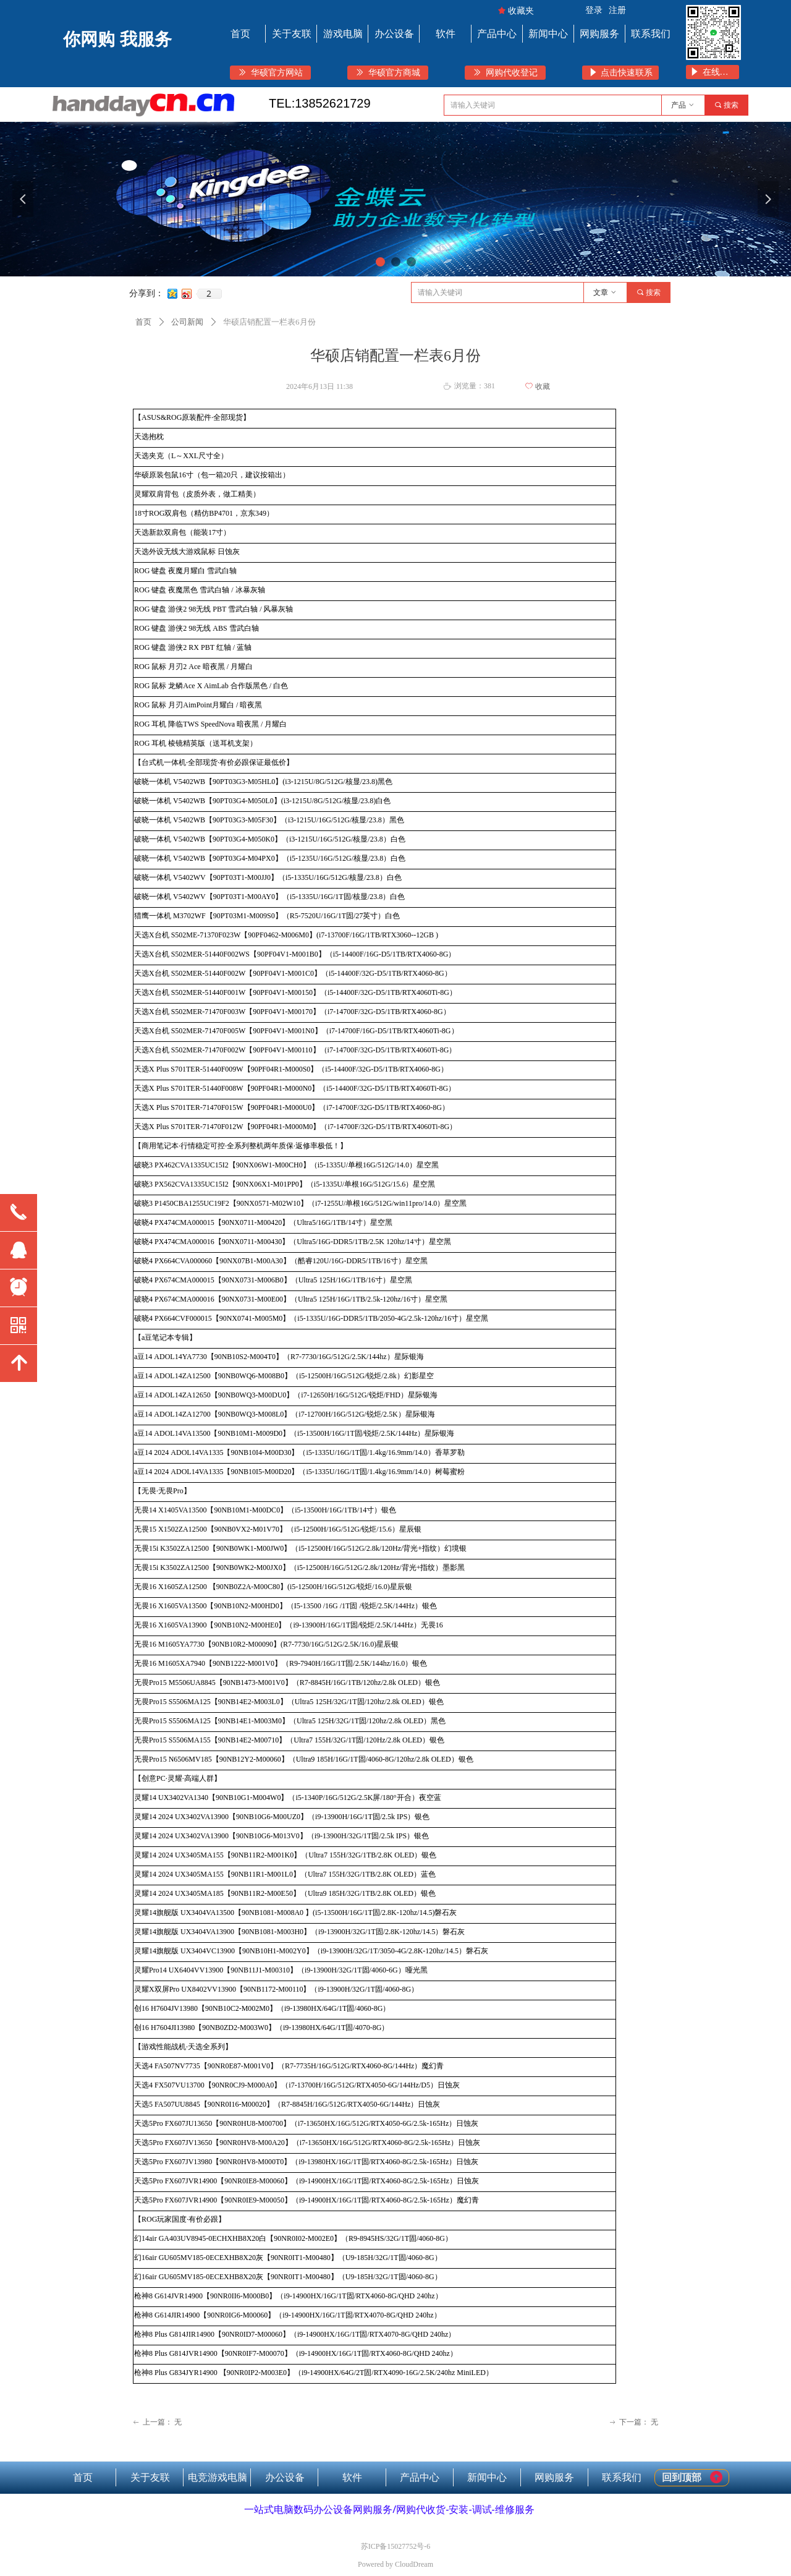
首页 (143, 321)
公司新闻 (187, 321)
